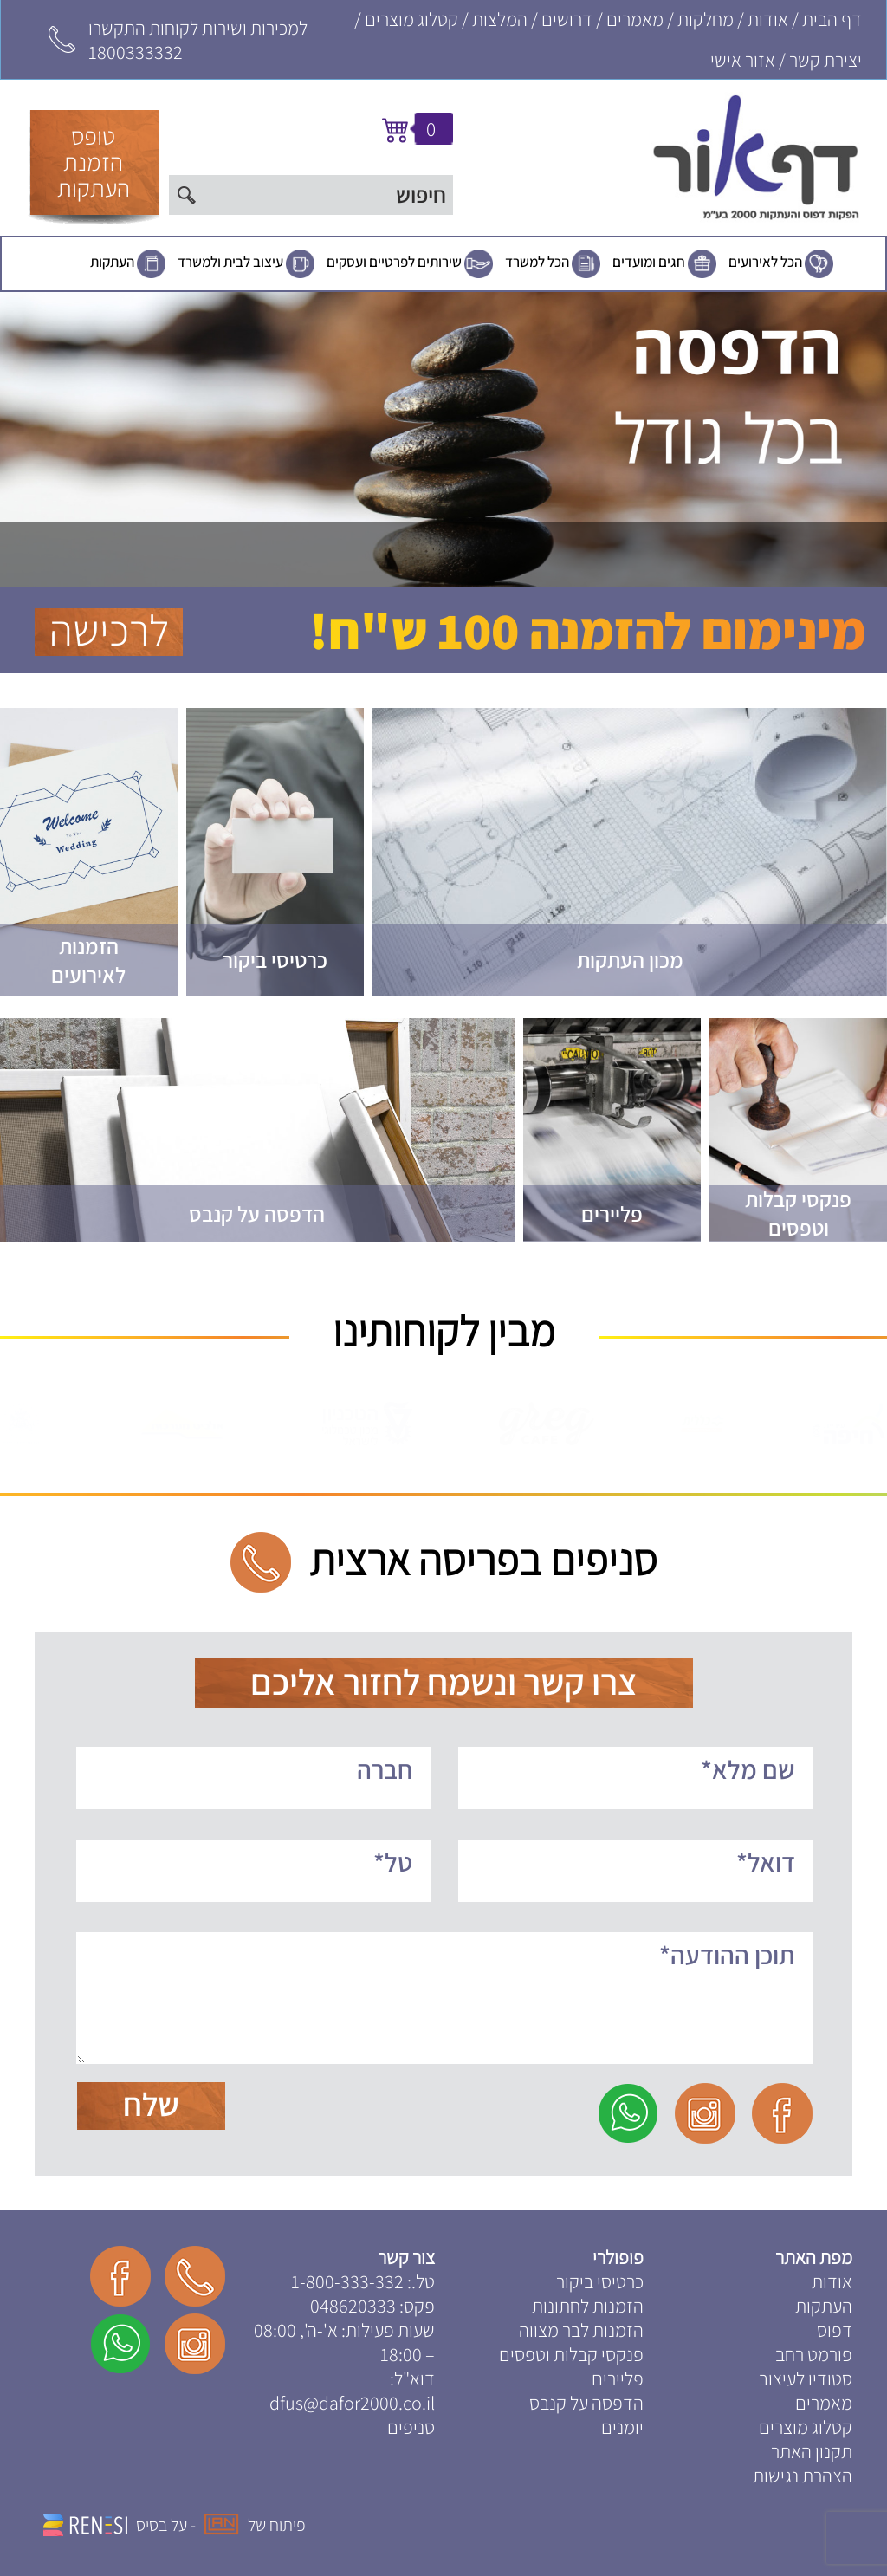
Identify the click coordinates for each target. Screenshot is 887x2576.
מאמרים (635, 19)
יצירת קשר (825, 60)
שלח (151, 2103)
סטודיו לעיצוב (805, 2378)
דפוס (834, 2330)
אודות (768, 19)
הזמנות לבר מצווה (581, 2330)
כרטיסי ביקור (600, 2281)
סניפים (411, 2427)
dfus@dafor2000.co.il (352, 2403)
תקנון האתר (811, 2451)
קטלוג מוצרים (411, 19)
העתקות (112, 261)
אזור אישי (742, 60)
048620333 (353, 2306)
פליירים (618, 2378)
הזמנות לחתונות (588, 2306)
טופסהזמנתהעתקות (93, 162)
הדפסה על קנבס (586, 2403)
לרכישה (109, 632)
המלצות (500, 19)
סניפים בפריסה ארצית (483, 1559)
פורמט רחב (813, 2354)
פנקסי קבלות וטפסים (571, 2354)
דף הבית (832, 19)
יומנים (622, 2427)
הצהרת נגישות (802, 2475)
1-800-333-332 (347, 2281)
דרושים (566, 19)
